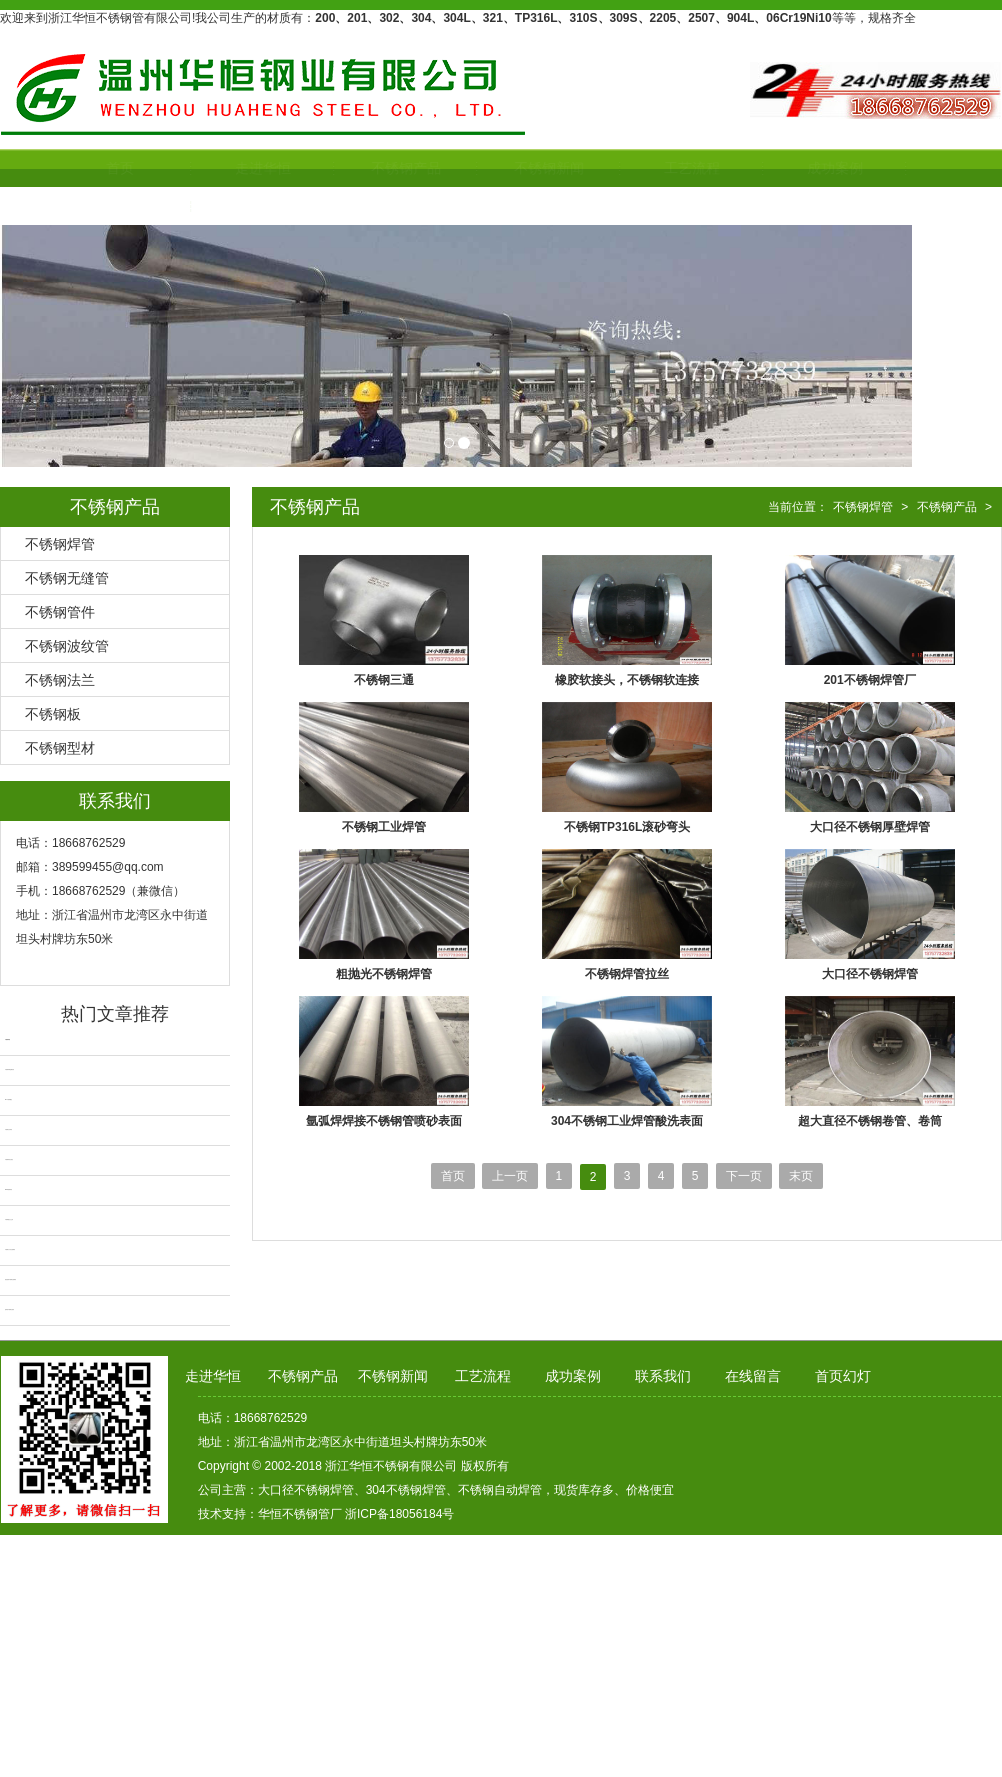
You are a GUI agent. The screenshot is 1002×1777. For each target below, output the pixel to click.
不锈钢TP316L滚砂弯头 (627, 827)
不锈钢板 (53, 714)
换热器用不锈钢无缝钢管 (10, 1279)
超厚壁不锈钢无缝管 (9, 1309)
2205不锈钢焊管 (8, 1189)
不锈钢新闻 (502, 168)
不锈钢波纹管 (67, 646)
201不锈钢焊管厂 (870, 680)
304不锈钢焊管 (406, 1490)
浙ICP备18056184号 (399, 1514)
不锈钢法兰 (60, 680)
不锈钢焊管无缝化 (9, 1159)
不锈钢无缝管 (67, 578)
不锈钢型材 (60, 748)
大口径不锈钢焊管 (870, 974)
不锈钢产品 (359, 168)
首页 (73, 168)
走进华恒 (216, 168)
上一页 (510, 1176)
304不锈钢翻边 (8, 1099)
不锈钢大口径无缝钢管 (10, 1249)
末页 (801, 1176)
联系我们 (73, 206)
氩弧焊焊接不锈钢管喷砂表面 (384, 1121)
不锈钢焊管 (60, 544)
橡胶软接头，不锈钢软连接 (627, 680)
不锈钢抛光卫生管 (9, 1219)
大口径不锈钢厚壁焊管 (870, 827)
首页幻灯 (843, 1376)
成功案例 (788, 168)
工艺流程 (645, 168)
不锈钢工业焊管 (384, 827)
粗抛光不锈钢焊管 (384, 974)
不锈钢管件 (60, 612)
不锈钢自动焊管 (8, 1129)
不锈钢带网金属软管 (9, 1069)
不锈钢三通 (384, 680)
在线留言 (753, 1376)
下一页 (744, 1176)
